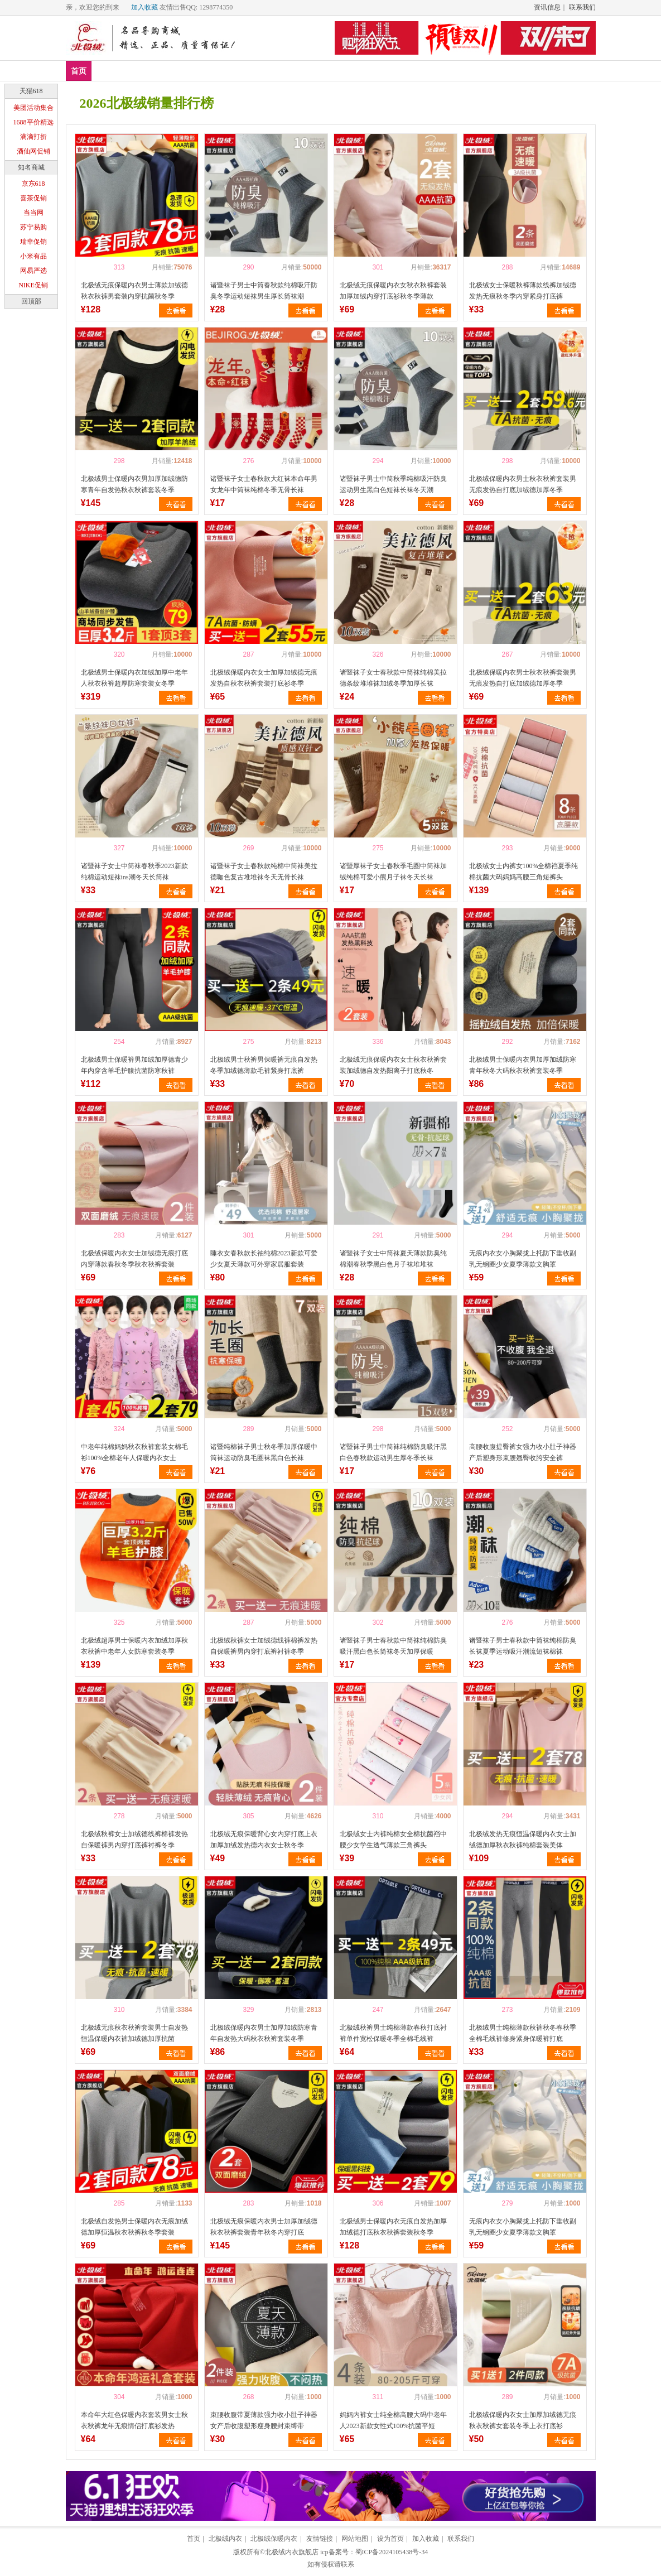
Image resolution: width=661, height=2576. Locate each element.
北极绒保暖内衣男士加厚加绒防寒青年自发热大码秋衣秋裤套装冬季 (263, 2033)
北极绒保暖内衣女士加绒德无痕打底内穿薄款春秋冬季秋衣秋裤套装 (134, 1258)
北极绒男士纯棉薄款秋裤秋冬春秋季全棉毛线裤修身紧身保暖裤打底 (522, 2033)
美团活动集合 (33, 108)
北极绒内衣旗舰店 (292, 2552)
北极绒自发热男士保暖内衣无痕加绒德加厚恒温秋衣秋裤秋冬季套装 (134, 2226)
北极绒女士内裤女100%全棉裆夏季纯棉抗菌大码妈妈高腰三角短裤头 (523, 871)
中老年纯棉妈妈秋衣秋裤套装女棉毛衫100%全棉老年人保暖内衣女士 (134, 1452)
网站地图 (354, 2539)
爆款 (140, 70)
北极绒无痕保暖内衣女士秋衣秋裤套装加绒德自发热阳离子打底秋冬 (393, 1065)
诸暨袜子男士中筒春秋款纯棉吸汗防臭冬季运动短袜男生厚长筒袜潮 (263, 290)
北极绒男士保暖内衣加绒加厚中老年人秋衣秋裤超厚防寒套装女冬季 (134, 677)
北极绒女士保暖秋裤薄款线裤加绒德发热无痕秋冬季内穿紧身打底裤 (522, 290)
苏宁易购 (33, 227)
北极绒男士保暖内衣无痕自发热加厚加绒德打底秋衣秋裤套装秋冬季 (393, 2226)
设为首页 (390, 2539)
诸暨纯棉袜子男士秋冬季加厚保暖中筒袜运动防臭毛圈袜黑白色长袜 (263, 1452)
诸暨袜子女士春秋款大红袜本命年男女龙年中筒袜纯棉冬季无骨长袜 (263, 484)
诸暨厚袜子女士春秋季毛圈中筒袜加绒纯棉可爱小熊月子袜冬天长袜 (393, 871)
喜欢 (100, 267)
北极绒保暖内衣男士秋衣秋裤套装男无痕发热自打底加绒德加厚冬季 (522, 484)
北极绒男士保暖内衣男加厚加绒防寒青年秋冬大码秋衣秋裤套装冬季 (522, 1065)
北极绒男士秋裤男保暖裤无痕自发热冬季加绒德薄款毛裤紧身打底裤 (263, 1065)
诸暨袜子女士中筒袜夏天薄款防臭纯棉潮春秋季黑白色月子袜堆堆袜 (393, 1258)
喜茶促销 (33, 198)
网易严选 (33, 271)
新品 (107, 70)
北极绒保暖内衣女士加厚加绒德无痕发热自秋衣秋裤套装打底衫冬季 (263, 677)
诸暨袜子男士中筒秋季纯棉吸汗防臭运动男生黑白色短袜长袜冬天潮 (393, 484)
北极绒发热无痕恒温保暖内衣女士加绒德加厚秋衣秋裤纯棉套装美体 (522, 1839)
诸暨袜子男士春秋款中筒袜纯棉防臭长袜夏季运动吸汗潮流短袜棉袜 (522, 1645)
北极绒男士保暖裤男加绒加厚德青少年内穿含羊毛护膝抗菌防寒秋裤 (134, 1065)
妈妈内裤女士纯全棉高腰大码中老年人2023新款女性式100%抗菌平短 (393, 2420)
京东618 (33, 183)
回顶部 (31, 301)
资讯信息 (547, 7)
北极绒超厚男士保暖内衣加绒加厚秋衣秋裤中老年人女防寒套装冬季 (134, 1645)
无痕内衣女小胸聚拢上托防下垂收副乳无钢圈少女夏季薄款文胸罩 (522, 1258)
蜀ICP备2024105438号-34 (391, 2552)
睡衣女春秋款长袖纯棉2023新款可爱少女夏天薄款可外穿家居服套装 (263, 1258)
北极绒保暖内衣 (273, 2539)
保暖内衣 (181, 70)
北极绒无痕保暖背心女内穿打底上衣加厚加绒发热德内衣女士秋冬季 (263, 1839)
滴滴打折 (33, 137)
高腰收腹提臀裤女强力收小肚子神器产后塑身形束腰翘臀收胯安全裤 (522, 1452)
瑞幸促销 (33, 241)
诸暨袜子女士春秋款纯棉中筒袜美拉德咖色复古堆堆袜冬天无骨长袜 (263, 871)
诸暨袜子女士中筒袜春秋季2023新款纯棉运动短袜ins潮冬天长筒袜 (134, 871)
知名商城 (31, 167)
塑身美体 (229, 70)
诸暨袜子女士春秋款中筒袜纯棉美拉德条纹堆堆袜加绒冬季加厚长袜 (393, 677)
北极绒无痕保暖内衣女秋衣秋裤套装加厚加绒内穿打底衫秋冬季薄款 (393, 290)
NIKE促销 (33, 285)
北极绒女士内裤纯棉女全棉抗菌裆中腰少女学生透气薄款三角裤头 (393, 1839)
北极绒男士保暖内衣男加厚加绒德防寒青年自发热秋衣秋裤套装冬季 (134, 484)
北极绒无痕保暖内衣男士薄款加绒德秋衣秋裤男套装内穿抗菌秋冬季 (134, 290)
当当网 (33, 212)
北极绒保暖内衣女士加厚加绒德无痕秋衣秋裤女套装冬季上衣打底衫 (522, 2420)
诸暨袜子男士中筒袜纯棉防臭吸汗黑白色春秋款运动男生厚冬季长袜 (393, 1452)
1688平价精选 (33, 122)
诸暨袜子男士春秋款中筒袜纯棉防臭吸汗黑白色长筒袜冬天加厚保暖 (393, 1645)
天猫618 (31, 91)
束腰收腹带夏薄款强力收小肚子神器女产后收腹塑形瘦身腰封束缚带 (263, 2420)
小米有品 (33, 256)
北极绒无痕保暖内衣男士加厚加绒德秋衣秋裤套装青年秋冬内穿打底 (263, 2226)
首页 (78, 71)
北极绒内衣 (225, 2539)
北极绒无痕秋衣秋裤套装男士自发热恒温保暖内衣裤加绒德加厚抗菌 (134, 2033)
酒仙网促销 (33, 151)
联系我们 (582, 7)
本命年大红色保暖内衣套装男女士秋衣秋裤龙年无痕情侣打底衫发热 (134, 2420)
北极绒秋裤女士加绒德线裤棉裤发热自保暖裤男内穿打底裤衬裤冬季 (263, 1645)
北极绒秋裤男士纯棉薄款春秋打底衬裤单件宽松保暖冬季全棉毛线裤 (393, 2033)
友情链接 (319, 2539)
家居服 (274, 70)
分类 (311, 70)
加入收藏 (144, 7)
